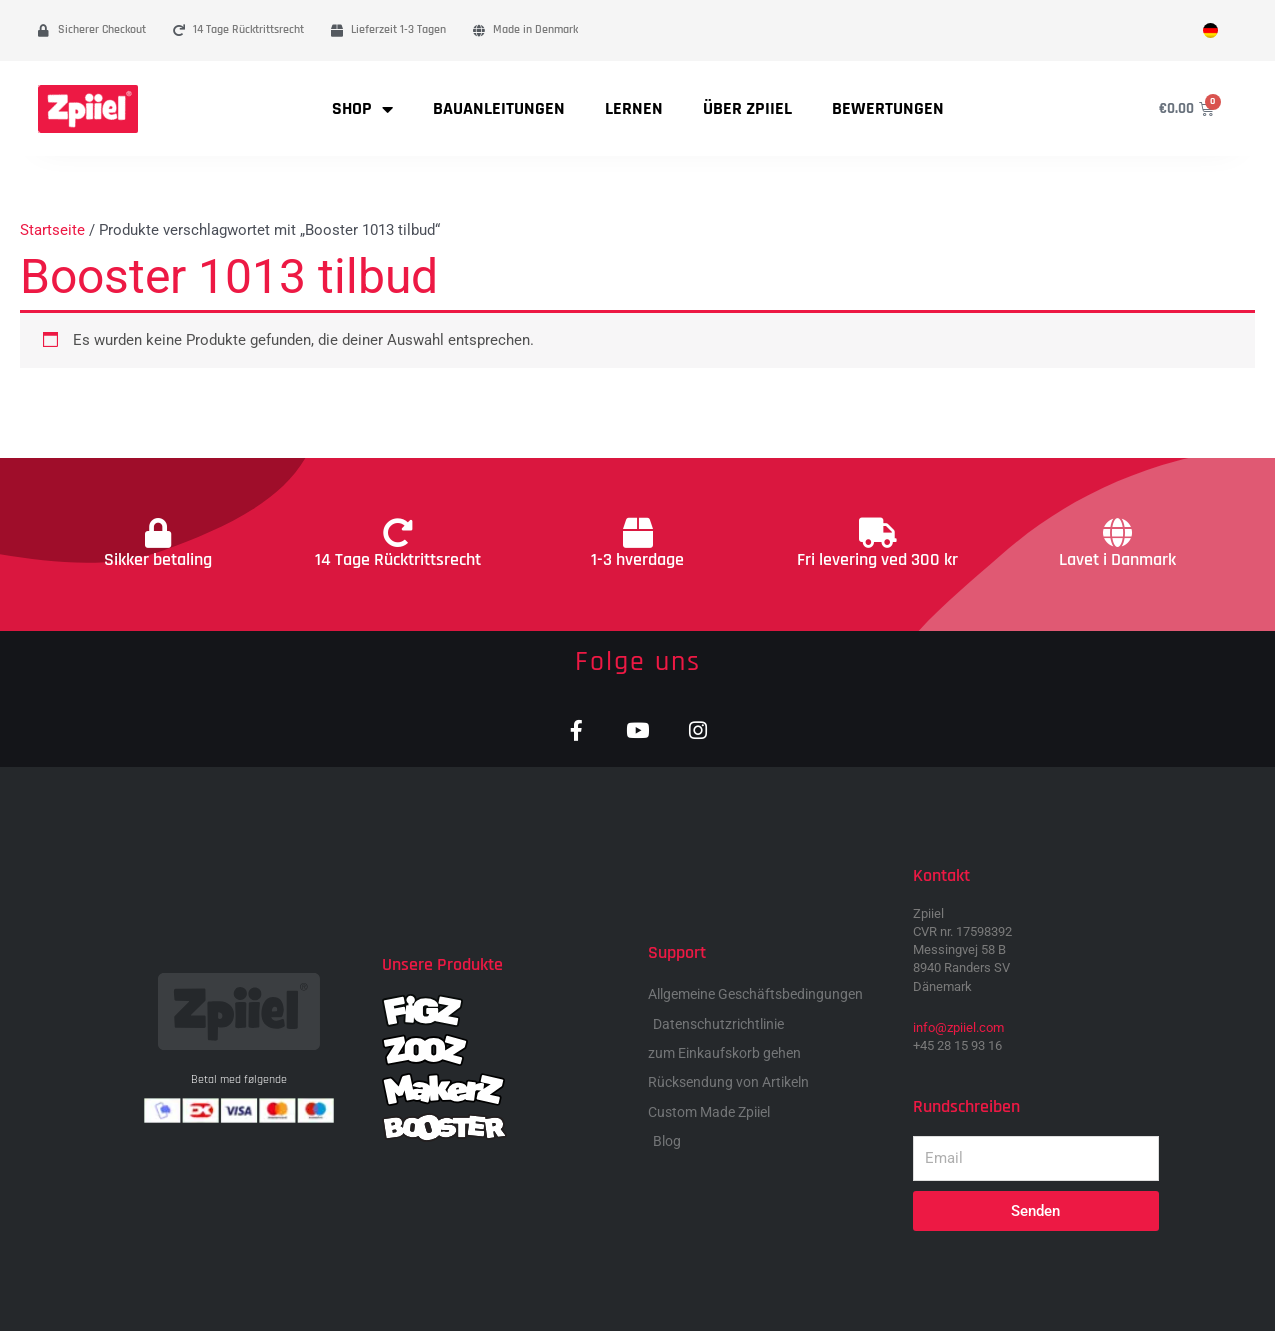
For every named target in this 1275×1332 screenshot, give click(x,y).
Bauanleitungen (499, 108)
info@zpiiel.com (958, 1028)
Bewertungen (888, 108)
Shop (362, 109)
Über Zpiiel (747, 108)
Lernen (634, 108)
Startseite (52, 230)
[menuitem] (1210, 30)
